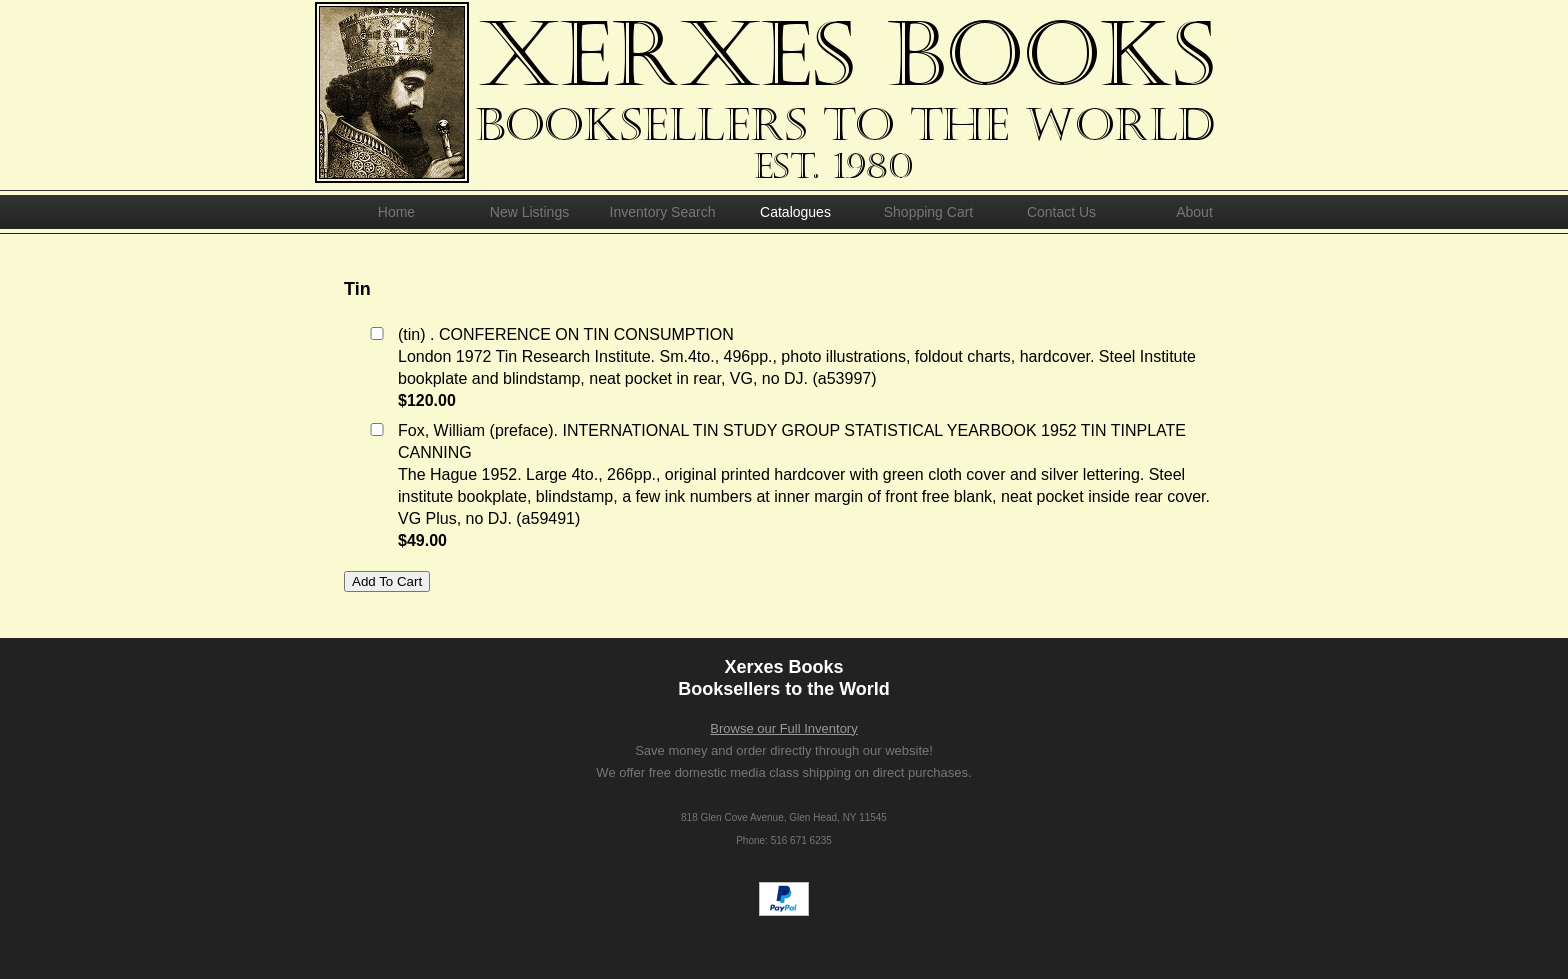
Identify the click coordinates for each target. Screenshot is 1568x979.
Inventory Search (663, 212)
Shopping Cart (929, 212)
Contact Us (1061, 212)
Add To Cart (387, 581)
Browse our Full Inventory (783, 728)
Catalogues (795, 212)
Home (396, 212)
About (1194, 212)
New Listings (529, 212)
